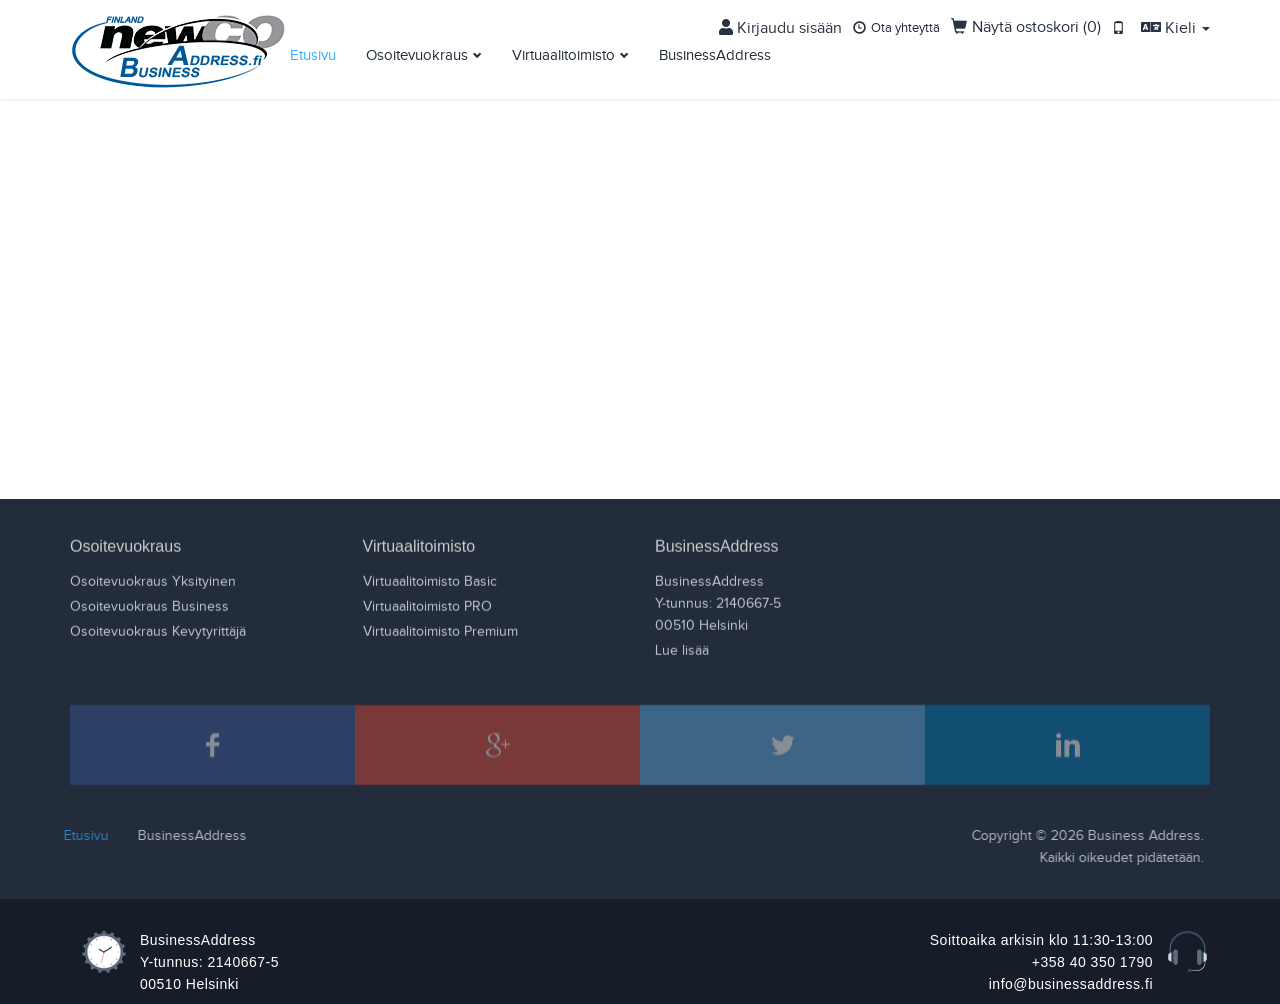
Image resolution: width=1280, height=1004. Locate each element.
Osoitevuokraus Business (149, 606)
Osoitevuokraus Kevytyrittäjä (158, 631)
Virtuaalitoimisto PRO (427, 606)
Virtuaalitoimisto (563, 45)
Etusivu (313, 45)
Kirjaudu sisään (852, 18)
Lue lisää (682, 650)
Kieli (1183, 18)
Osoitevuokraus (417, 45)
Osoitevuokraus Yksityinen (153, 581)
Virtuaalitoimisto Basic (430, 581)
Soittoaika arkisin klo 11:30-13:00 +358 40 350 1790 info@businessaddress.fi (1041, 962)
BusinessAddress (715, 45)
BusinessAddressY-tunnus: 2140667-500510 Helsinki (718, 603)
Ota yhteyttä (951, 18)
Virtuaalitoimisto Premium (440, 631)
